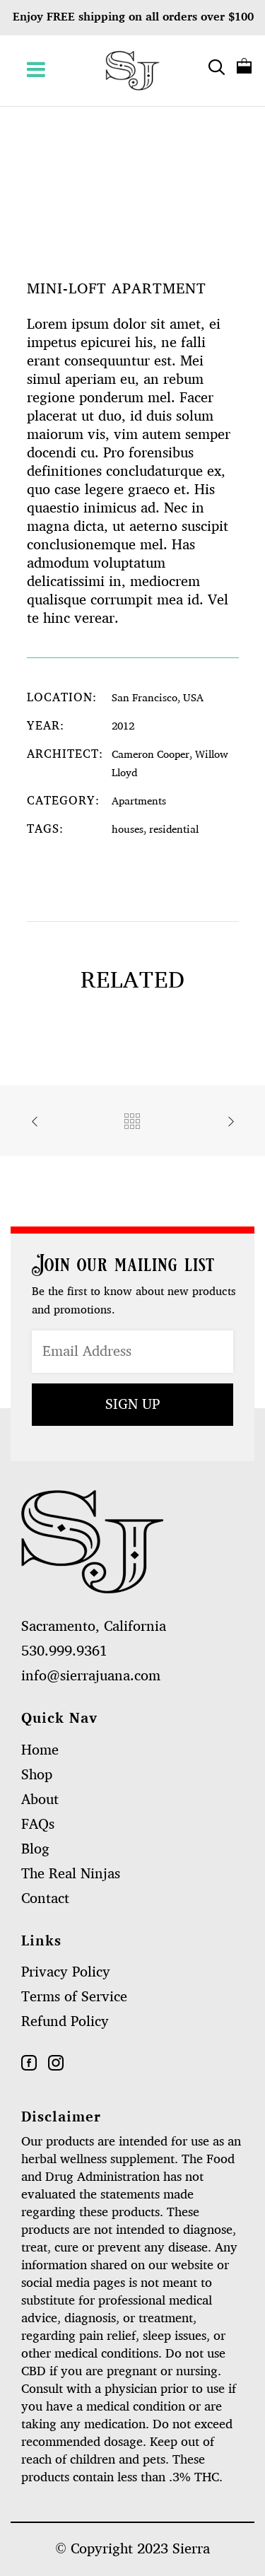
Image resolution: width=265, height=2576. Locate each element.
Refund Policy (65, 2022)
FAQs (37, 1824)
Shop (36, 1775)
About (40, 1800)
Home (40, 1750)
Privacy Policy (65, 1972)
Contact (45, 1899)
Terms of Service (74, 1997)
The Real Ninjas (70, 1874)
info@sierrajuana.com (90, 1676)
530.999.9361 (64, 1651)
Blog (35, 1849)
